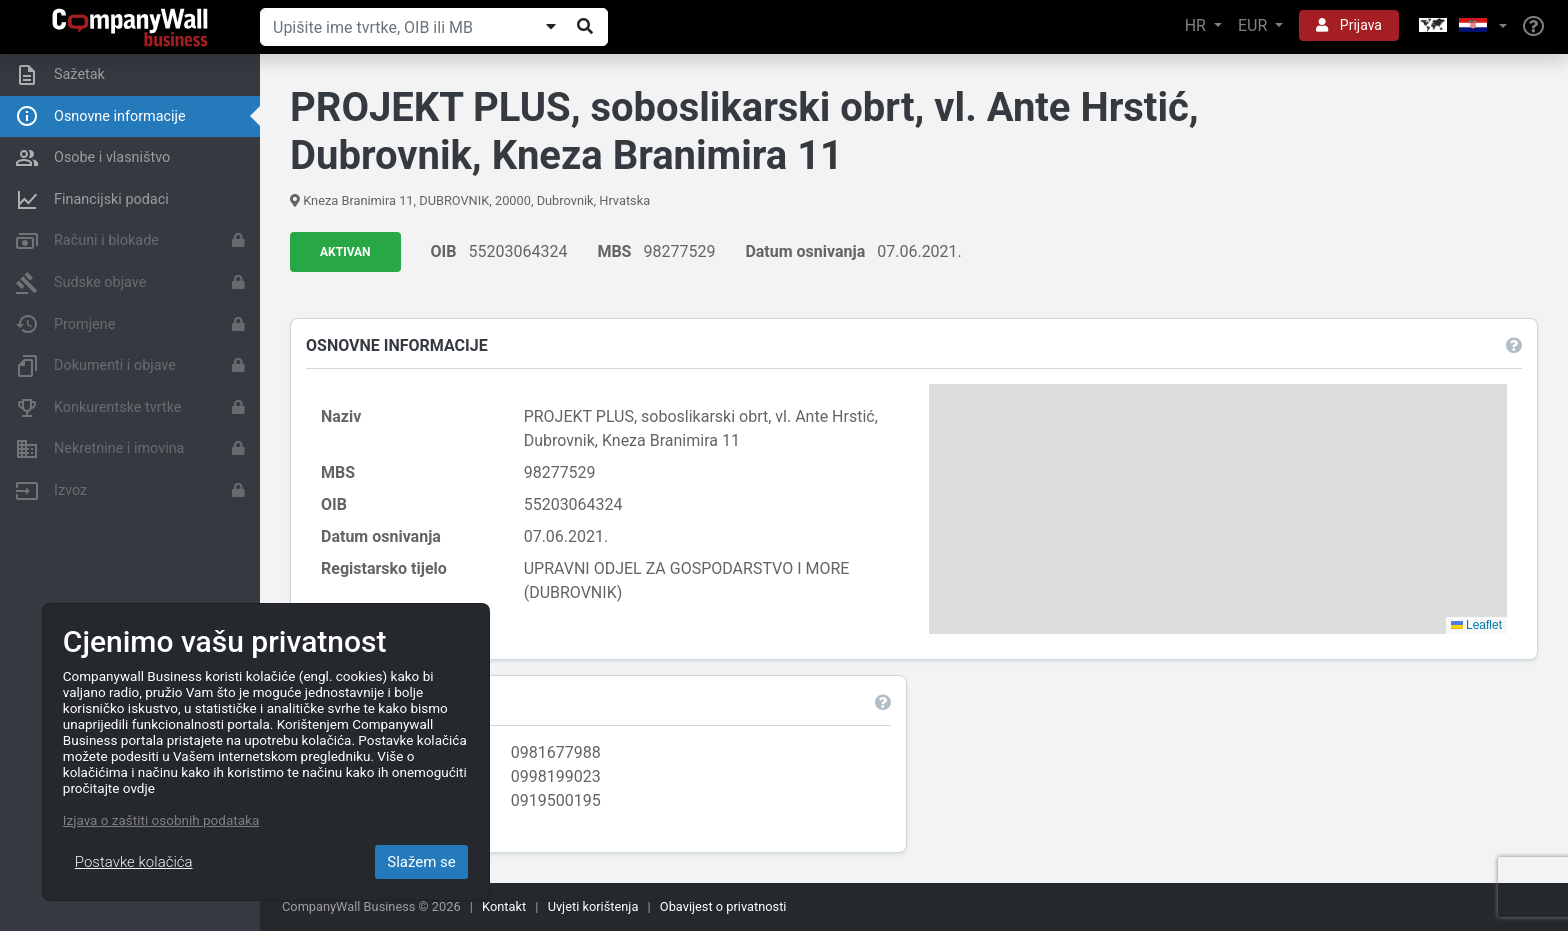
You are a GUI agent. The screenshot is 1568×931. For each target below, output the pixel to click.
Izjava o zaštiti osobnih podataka (161, 820)
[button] (1461, 26)
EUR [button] (1254, 25)
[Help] (1533, 27)
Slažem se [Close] (421, 862)
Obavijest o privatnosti (723, 906)
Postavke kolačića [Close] (134, 862)
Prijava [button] (1349, 25)
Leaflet (1476, 625)
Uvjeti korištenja (593, 906)
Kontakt (504, 906)
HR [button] (1197, 25)
